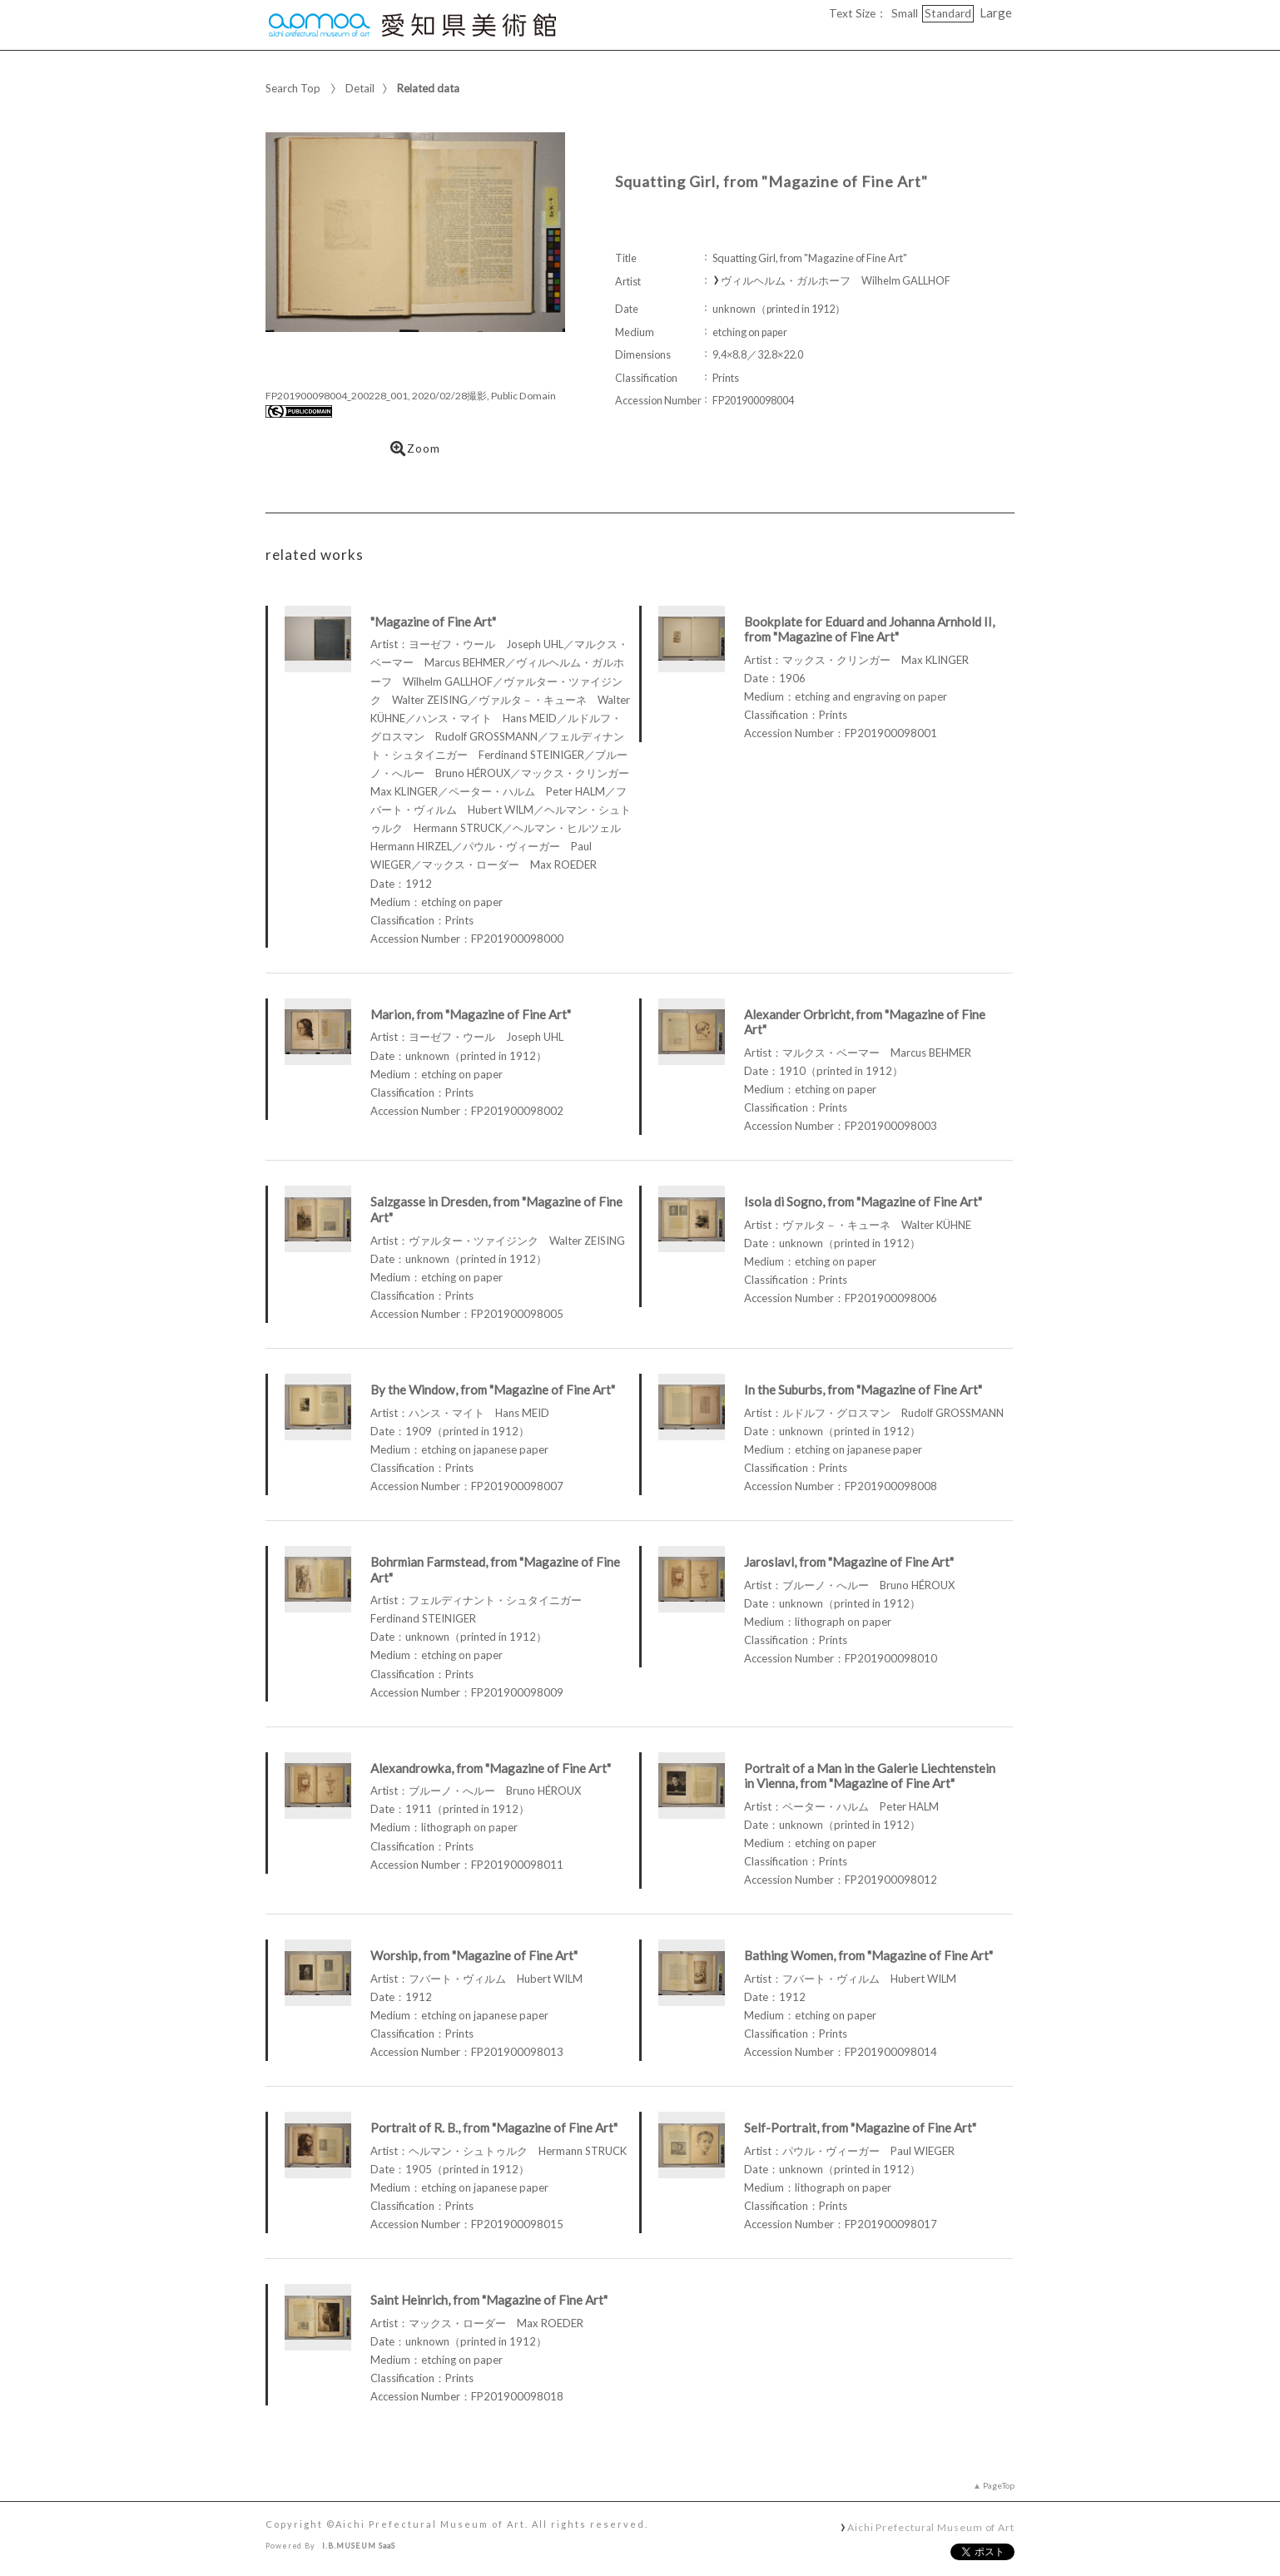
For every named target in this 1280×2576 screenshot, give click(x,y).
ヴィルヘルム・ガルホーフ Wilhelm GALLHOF (835, 281)
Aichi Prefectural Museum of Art (931, 2527)
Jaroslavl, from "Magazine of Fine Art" (849, 1561)
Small (904, 13)
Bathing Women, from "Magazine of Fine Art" (868, 1955)
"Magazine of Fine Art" (433, 621)
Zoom (415, 448)
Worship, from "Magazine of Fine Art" (474, 1955)
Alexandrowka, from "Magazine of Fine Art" (490, 1768)
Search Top (292, 88)
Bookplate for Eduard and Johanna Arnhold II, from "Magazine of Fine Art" (869, 629)
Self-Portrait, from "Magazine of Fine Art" (860, 2127)
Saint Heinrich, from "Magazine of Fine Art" (489, 2299)
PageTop (999, 2485)
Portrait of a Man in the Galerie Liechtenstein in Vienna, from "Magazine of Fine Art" (869, 1776)
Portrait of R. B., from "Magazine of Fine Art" (494, 2127)
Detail (360, 88)
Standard (948, 13)
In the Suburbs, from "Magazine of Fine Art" (863, 1389)
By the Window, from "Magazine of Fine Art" (492, 1389)
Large (996, 12)
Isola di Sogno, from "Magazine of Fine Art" (863, 1201)
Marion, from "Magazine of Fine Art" (470, 1014)
